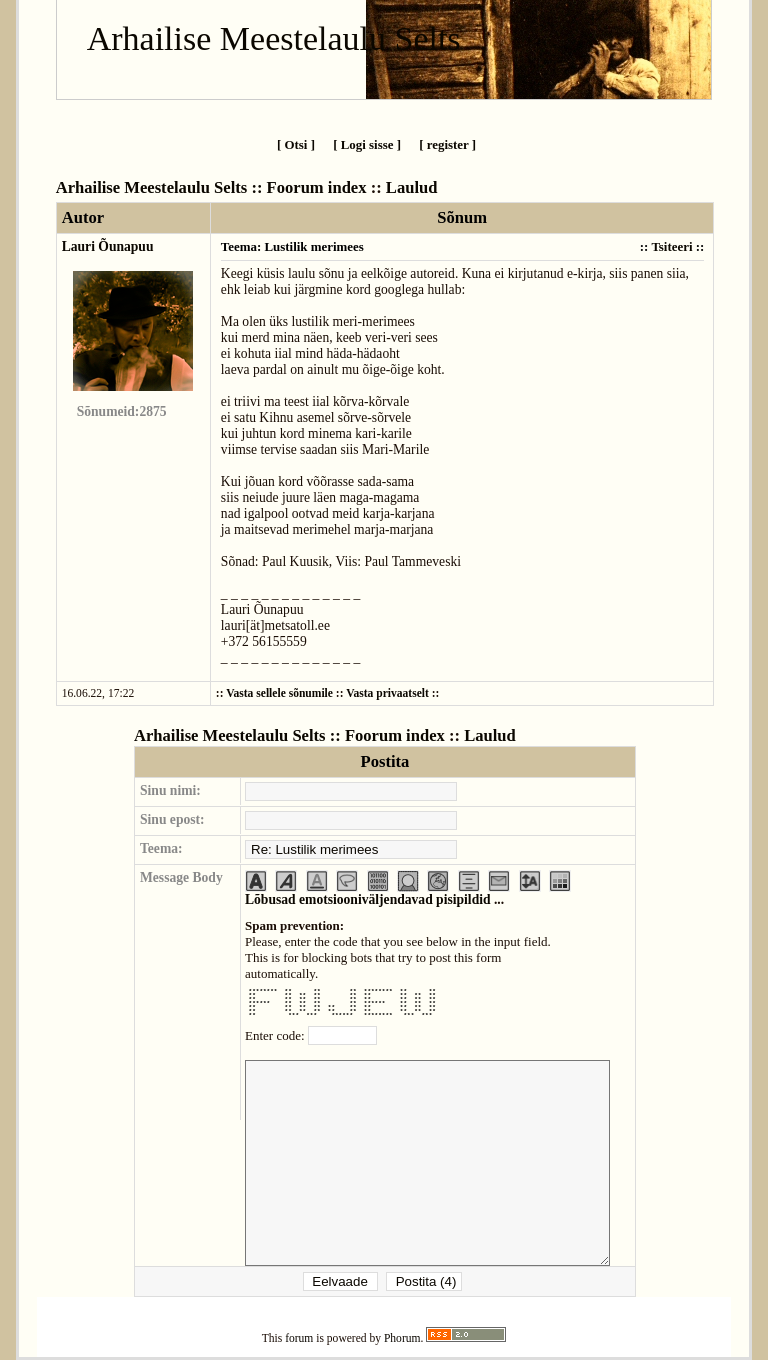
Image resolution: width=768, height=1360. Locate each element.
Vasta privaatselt (387, 693)
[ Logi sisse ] (367, 144)
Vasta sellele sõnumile (279, 693)
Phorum (402, 1338)
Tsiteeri (671, 246)
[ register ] (447, 144)
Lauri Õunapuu (108, 246)
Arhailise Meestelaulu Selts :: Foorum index (211, 187)
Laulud (412, 187)
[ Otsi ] (296, 144)
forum (299, 1338)
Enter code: (276, 1035)
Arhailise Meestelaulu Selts (274, 38)
